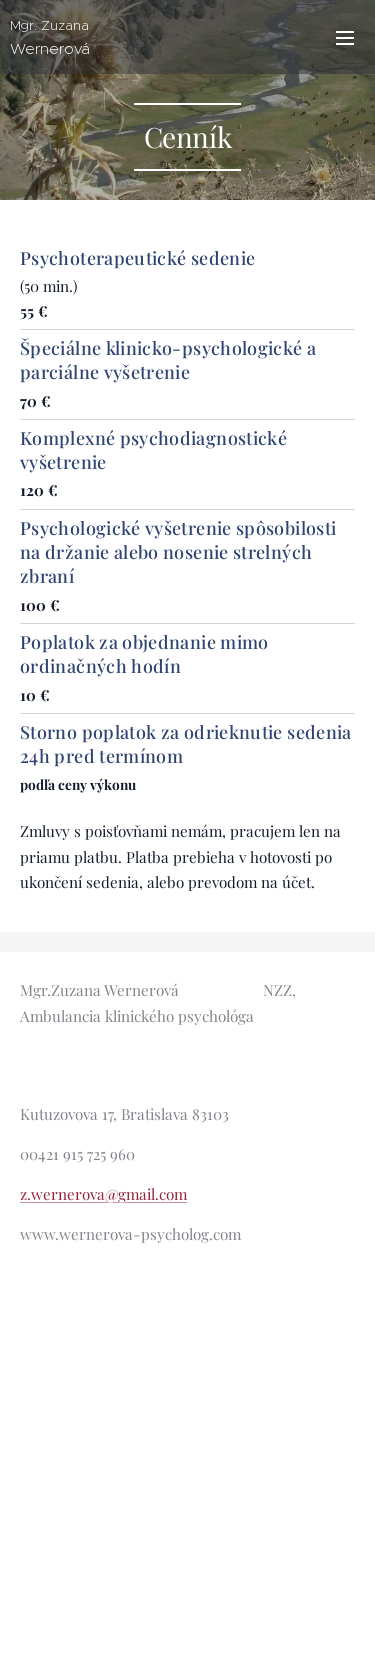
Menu (345, 38)
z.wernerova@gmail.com (103, 1194)
